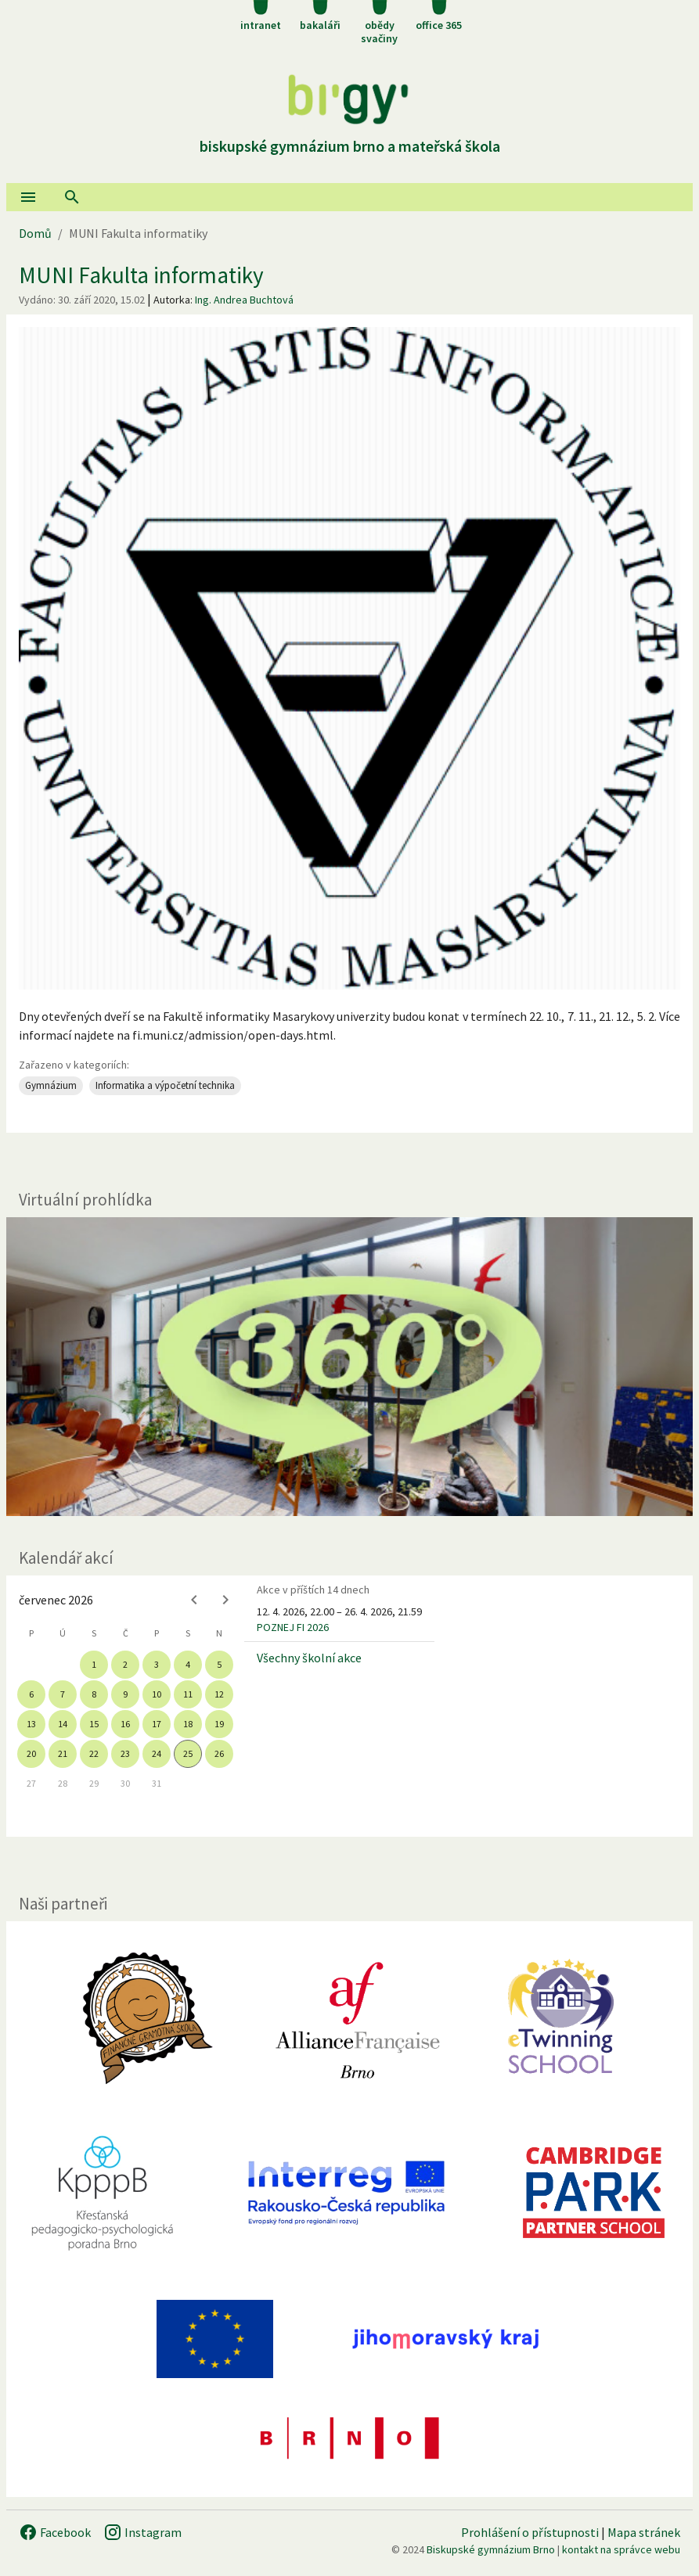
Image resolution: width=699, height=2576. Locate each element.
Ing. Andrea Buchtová (244, 300)
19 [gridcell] (219, 1724)
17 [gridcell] (156, 1724)
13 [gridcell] (31, 1724)
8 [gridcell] (94, 1694)
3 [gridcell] (156, 1664)
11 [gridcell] (188, 1694)
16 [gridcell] (125, 1724)
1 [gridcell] (94, 1664)
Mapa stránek (643, 2532)
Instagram (142, 2532)
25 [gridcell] (188, 1753)
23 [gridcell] (125, 1753)
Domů (35, 233)
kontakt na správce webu (621, 2549)
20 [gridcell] (31, 1753)
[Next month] (225, 1599)
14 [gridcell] (62, 1724)
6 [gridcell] (31, 1694)
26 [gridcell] (219, 1753)
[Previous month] (194, 1599)
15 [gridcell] (94, 1724)
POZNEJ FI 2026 (293, 1627)
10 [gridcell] (156, 1694)
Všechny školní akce (309, 1657)
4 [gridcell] (188, 1664)
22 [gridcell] (94, 1753)
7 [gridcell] (62, 1694)
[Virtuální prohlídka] (349, 1366)
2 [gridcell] (125, 1664)
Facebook (55, 2532)
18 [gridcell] (188, 1724)
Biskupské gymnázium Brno (491, 2549)
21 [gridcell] (62, 1753)
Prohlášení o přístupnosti (530, 2532)
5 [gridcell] (219, 1664)
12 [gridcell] (219, 1694)
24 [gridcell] (156, 1753)
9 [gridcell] (125, 1694)
